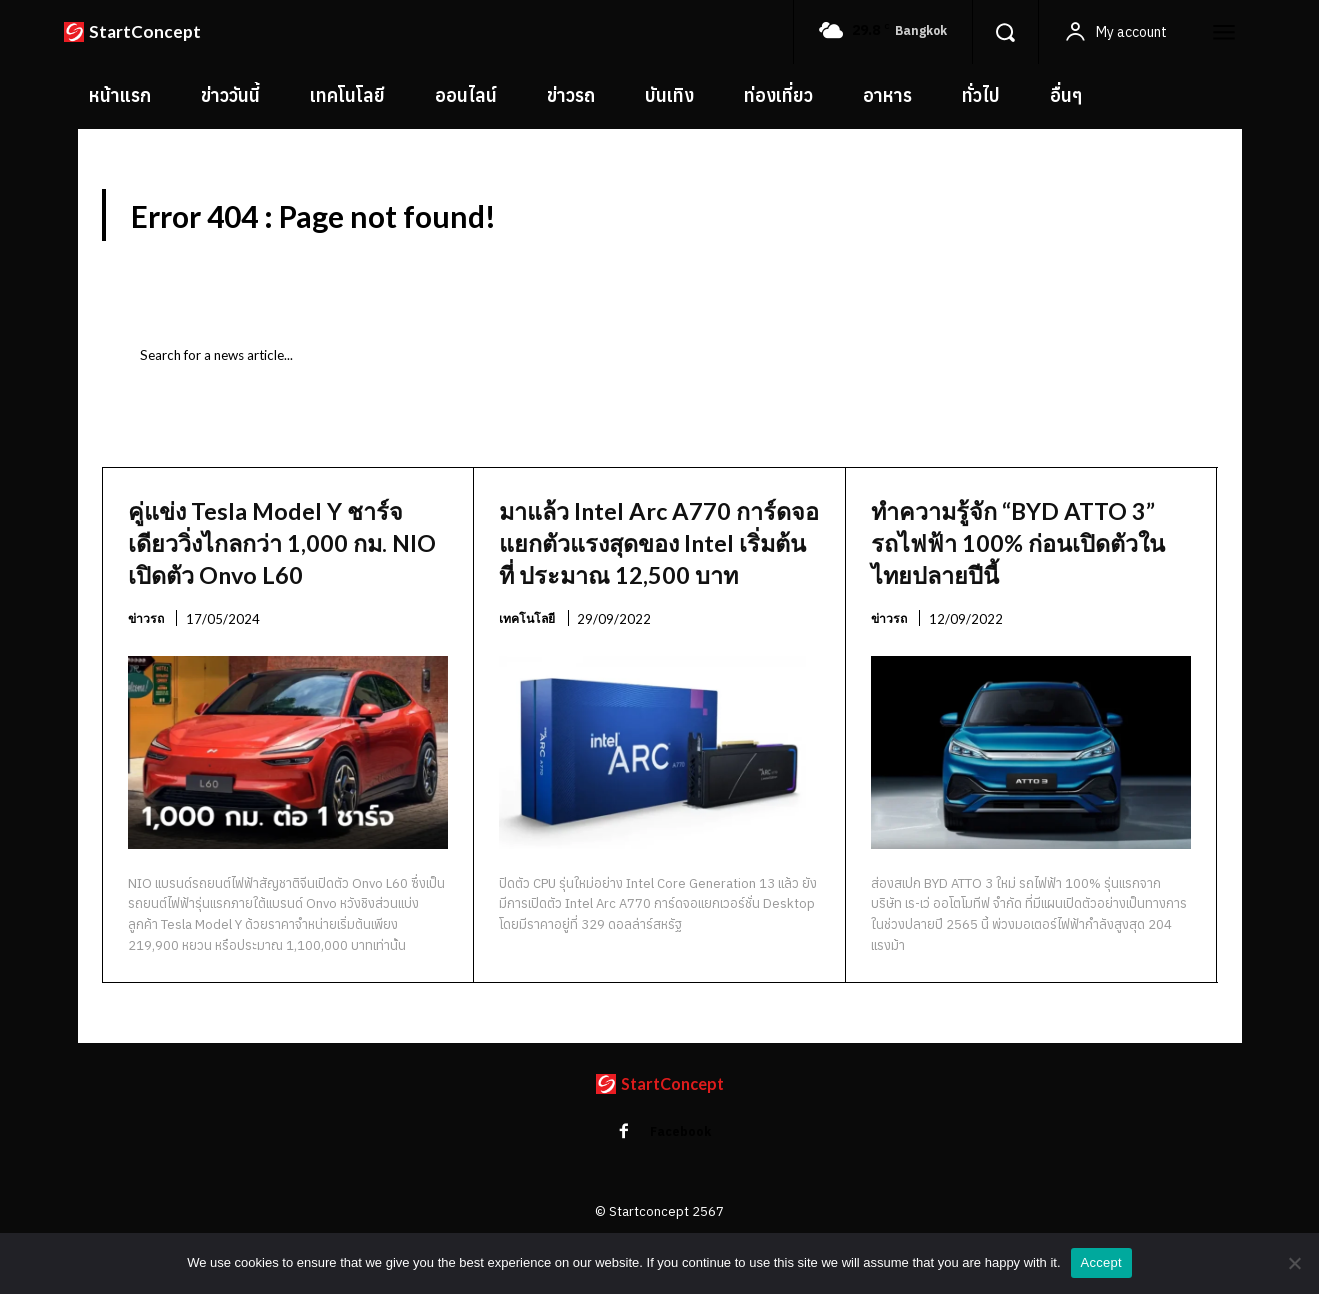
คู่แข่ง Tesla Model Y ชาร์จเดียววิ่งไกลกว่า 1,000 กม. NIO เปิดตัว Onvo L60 (256, 567)
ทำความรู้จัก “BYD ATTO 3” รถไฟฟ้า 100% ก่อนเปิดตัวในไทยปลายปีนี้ (1028, 551)
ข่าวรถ (147, 661)
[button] (1005, 32)
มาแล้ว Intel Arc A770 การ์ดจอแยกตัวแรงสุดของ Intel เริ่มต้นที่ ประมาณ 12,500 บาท (657, 567)
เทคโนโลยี (529, 661)
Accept (1101, 1262)
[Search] (1150, 367)
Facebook (683, 1176)
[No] (1294, 1263)
